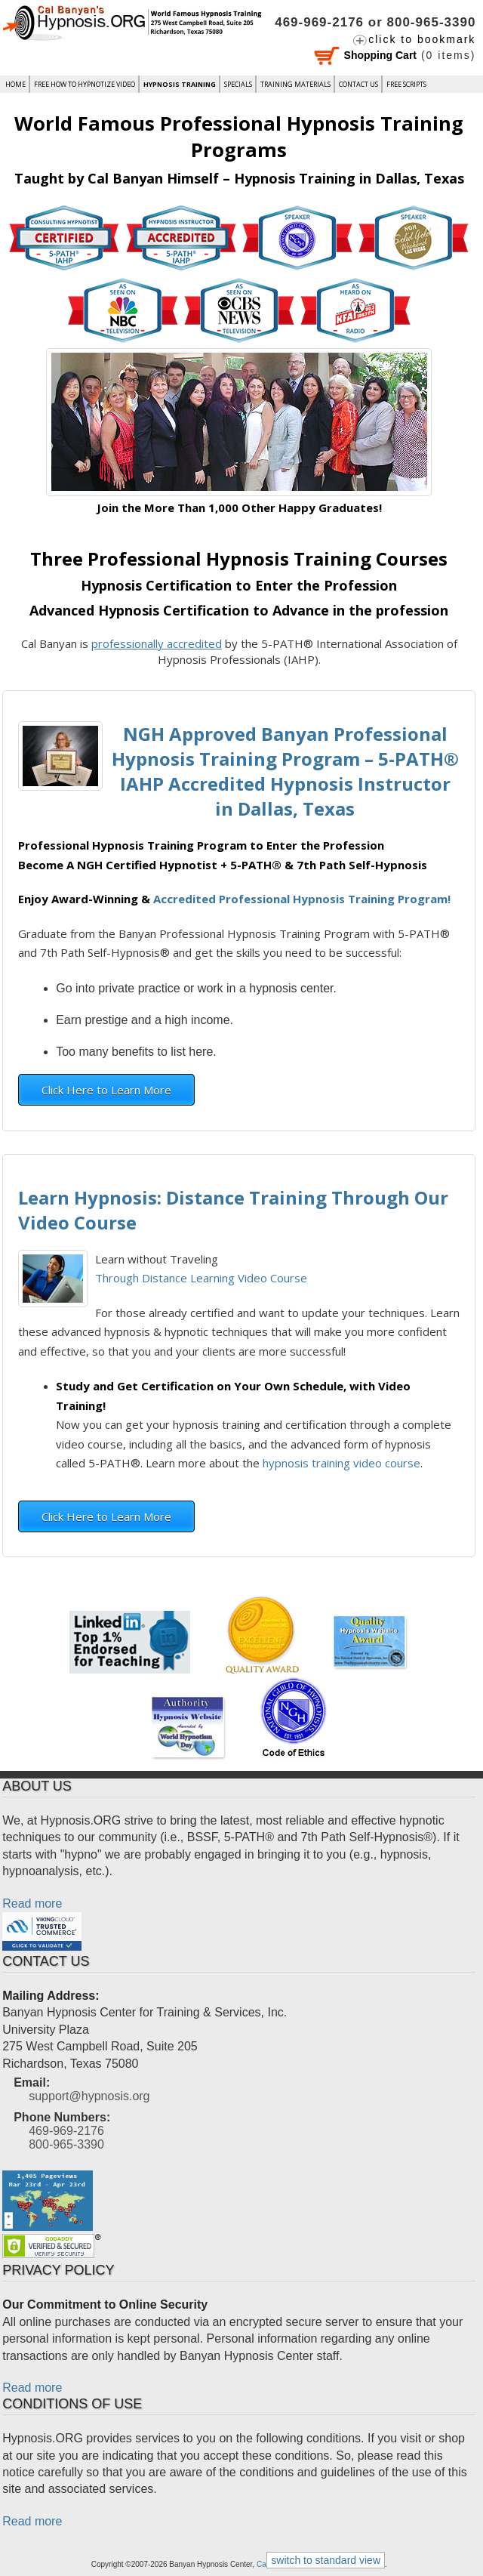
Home (15, 84)
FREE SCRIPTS (406, 84)
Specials (238, 84)
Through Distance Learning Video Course (201, 1277)
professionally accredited (156, 643)
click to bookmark (421, 39)
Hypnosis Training (179, 84)
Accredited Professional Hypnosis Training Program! (302, 898)
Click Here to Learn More (106, 1089)
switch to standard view (325, 2560)
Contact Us (358, 84)
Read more (32, 1903)
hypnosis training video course (341, 1462)
